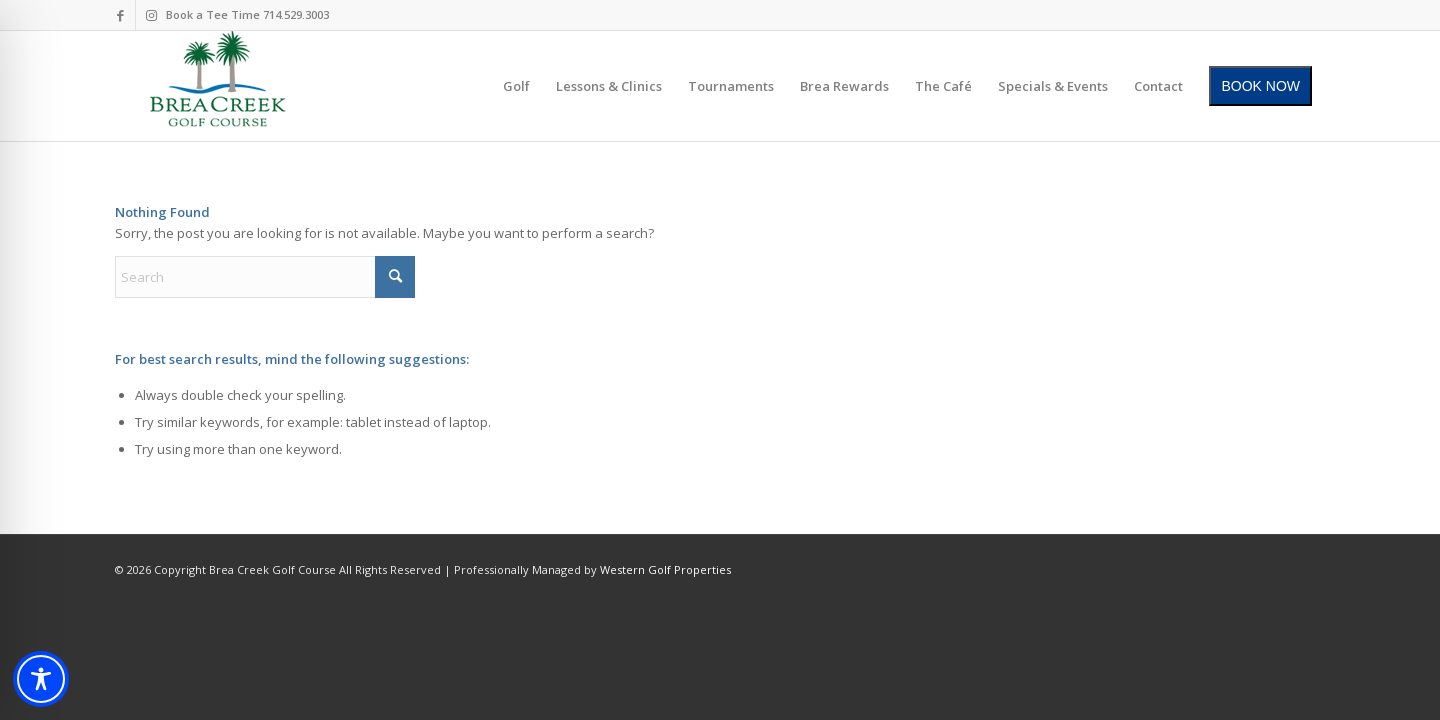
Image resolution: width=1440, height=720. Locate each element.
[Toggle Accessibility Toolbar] (41, 679)
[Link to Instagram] (151, 15)
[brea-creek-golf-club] (217, 86)
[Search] (265, 277)
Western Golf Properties (665, 569)
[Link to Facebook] (120, 15)
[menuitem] (516, 86)
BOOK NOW (1260, 86)
